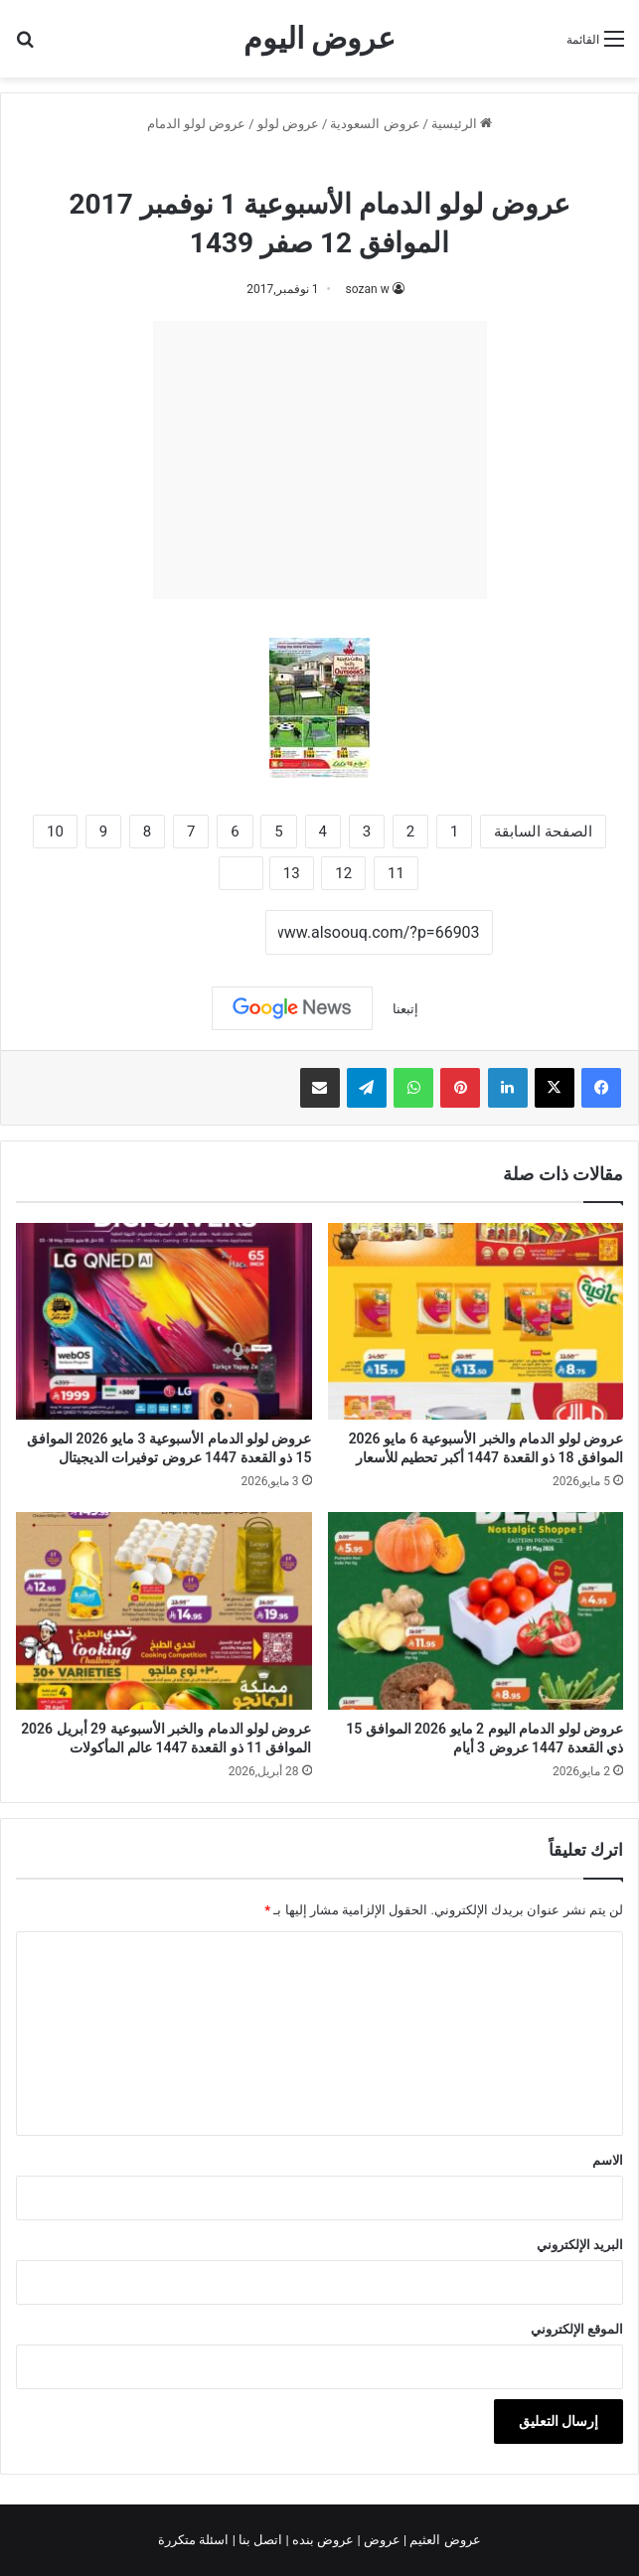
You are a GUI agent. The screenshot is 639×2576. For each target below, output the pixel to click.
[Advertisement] (320, 460)
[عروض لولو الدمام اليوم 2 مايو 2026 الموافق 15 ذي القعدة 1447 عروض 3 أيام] (476, 1610)
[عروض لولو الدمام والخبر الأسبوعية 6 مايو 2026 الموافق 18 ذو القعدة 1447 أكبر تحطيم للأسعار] (476, 1321)
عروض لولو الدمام (196, 123)
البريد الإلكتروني (580, 2244)
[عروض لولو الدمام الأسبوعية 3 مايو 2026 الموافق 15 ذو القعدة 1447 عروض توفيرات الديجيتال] (164, 1321)
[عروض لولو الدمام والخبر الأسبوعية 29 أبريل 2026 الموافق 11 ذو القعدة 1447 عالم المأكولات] (164, 1610)
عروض (382, 2539)
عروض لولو (288, 123)
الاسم (607, 2160)
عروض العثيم (443, 2539)
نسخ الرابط (203, 934)
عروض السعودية (374, 123)
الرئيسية (461, 123)
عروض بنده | (322, 2539)
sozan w (368, 289)
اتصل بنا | (259, 2539)
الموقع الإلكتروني (577, 2329)
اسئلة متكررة (195, 2539)
